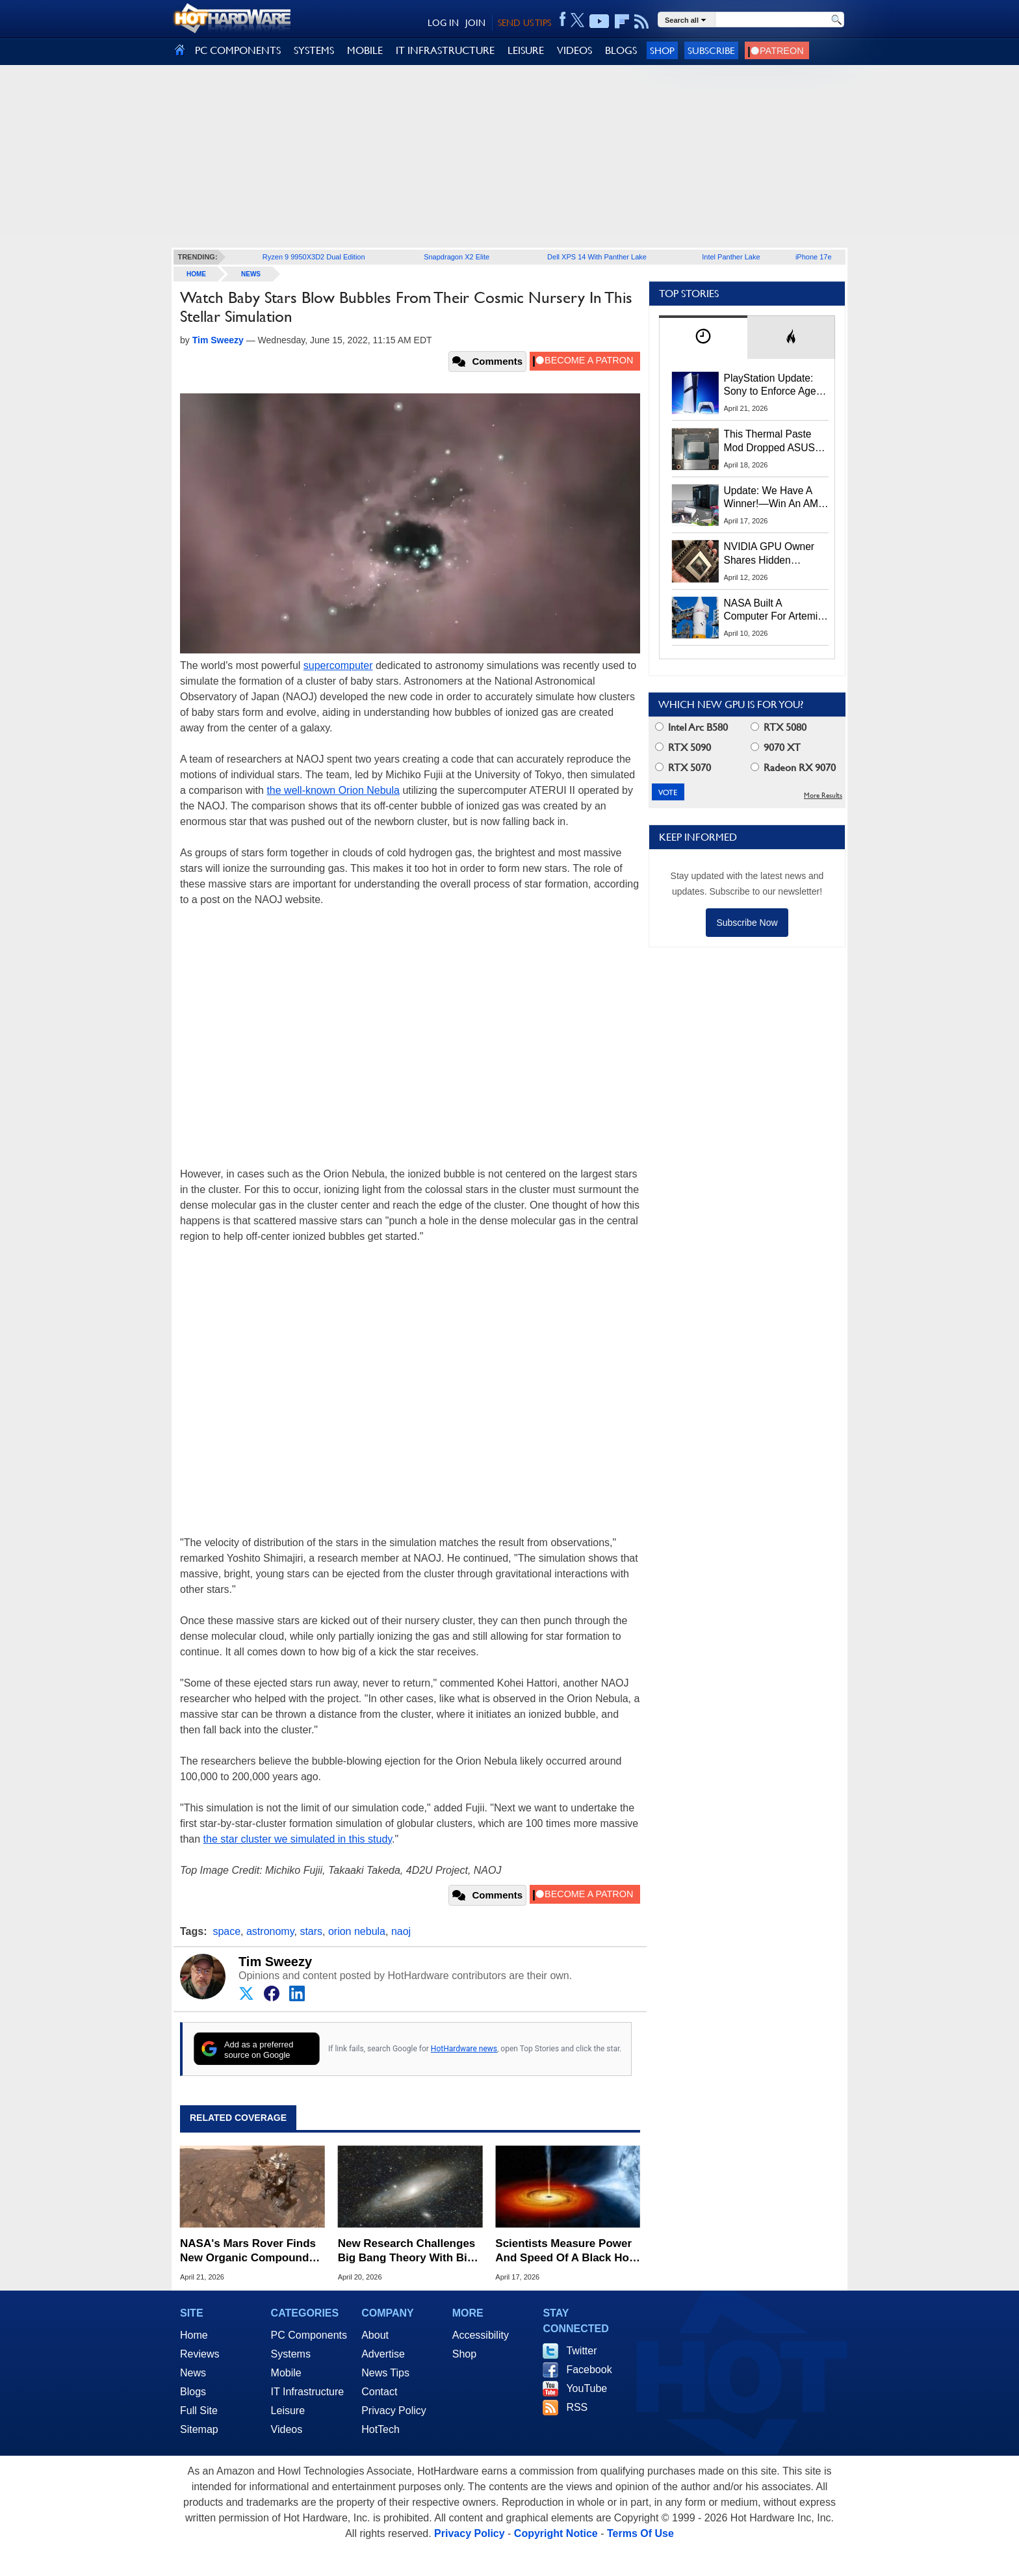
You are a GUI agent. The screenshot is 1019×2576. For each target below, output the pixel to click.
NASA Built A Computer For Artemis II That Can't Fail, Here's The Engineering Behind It (773, 611)
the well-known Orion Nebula (333, 790)
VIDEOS (574, 50)
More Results (823, 795)
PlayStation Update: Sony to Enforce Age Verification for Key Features (770, 386)
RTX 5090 (683, 747)
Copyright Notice (556, 2533)
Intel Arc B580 (691, 727)
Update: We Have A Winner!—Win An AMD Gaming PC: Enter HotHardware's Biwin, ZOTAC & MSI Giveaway (775, 498)
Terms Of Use (640, 2533)
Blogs (193, 2391)
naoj (401, 1931)
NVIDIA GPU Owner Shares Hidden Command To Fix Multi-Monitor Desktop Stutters (776, 554)
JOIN (475, 23)
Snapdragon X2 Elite (456, 257)
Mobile (286, 2372)
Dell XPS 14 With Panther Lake (597, 257)
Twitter (581, 2350)
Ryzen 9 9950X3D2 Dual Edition (314, 257)
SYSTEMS (314, 50)
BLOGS (621, 50)
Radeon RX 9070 (793, 767)
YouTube (586, 2388)
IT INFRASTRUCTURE (445, 50)
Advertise (383, 2353)
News (251, 274)
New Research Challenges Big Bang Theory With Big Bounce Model (407, 2251)
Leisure (288, 2410)
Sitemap (199, 2429)
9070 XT (776, 747)
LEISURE (526, 50)
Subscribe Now (746, 922)
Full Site (199, 2410)
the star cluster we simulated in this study (298, 1839)
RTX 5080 (778, 727)
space (226, 1931)
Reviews (199, 2353)
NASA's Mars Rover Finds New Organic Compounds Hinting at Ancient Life (248, 2251)
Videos (287, 2429)
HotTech (380, 2429)
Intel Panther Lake (731, 257)
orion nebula (356, 1931)
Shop (662, 50)
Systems (291, 2353)
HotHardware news (464, 2048)
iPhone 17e (813, 257)
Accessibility (480, 2335)
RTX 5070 (683, 767)
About (375, 2335)
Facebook (589, 2369)
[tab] (703, 337)
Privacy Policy (393, 2410)
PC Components (309, 2335)
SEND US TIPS (524, 23)
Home (194, 2335)
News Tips (385, 2372)
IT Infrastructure (307, 2391)
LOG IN (443, 23)
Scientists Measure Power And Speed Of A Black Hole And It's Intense (566, 2251)
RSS (576, 2407)
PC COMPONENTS (238, 50)
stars (311, 1931)
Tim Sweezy (275, 1961)
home (196, 274)
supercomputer (338, 665)
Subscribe (711, 50)
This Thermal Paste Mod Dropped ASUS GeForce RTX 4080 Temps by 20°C (769, 441)
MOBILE (365, 50)
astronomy (270, 1931)
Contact (379, 2391)
